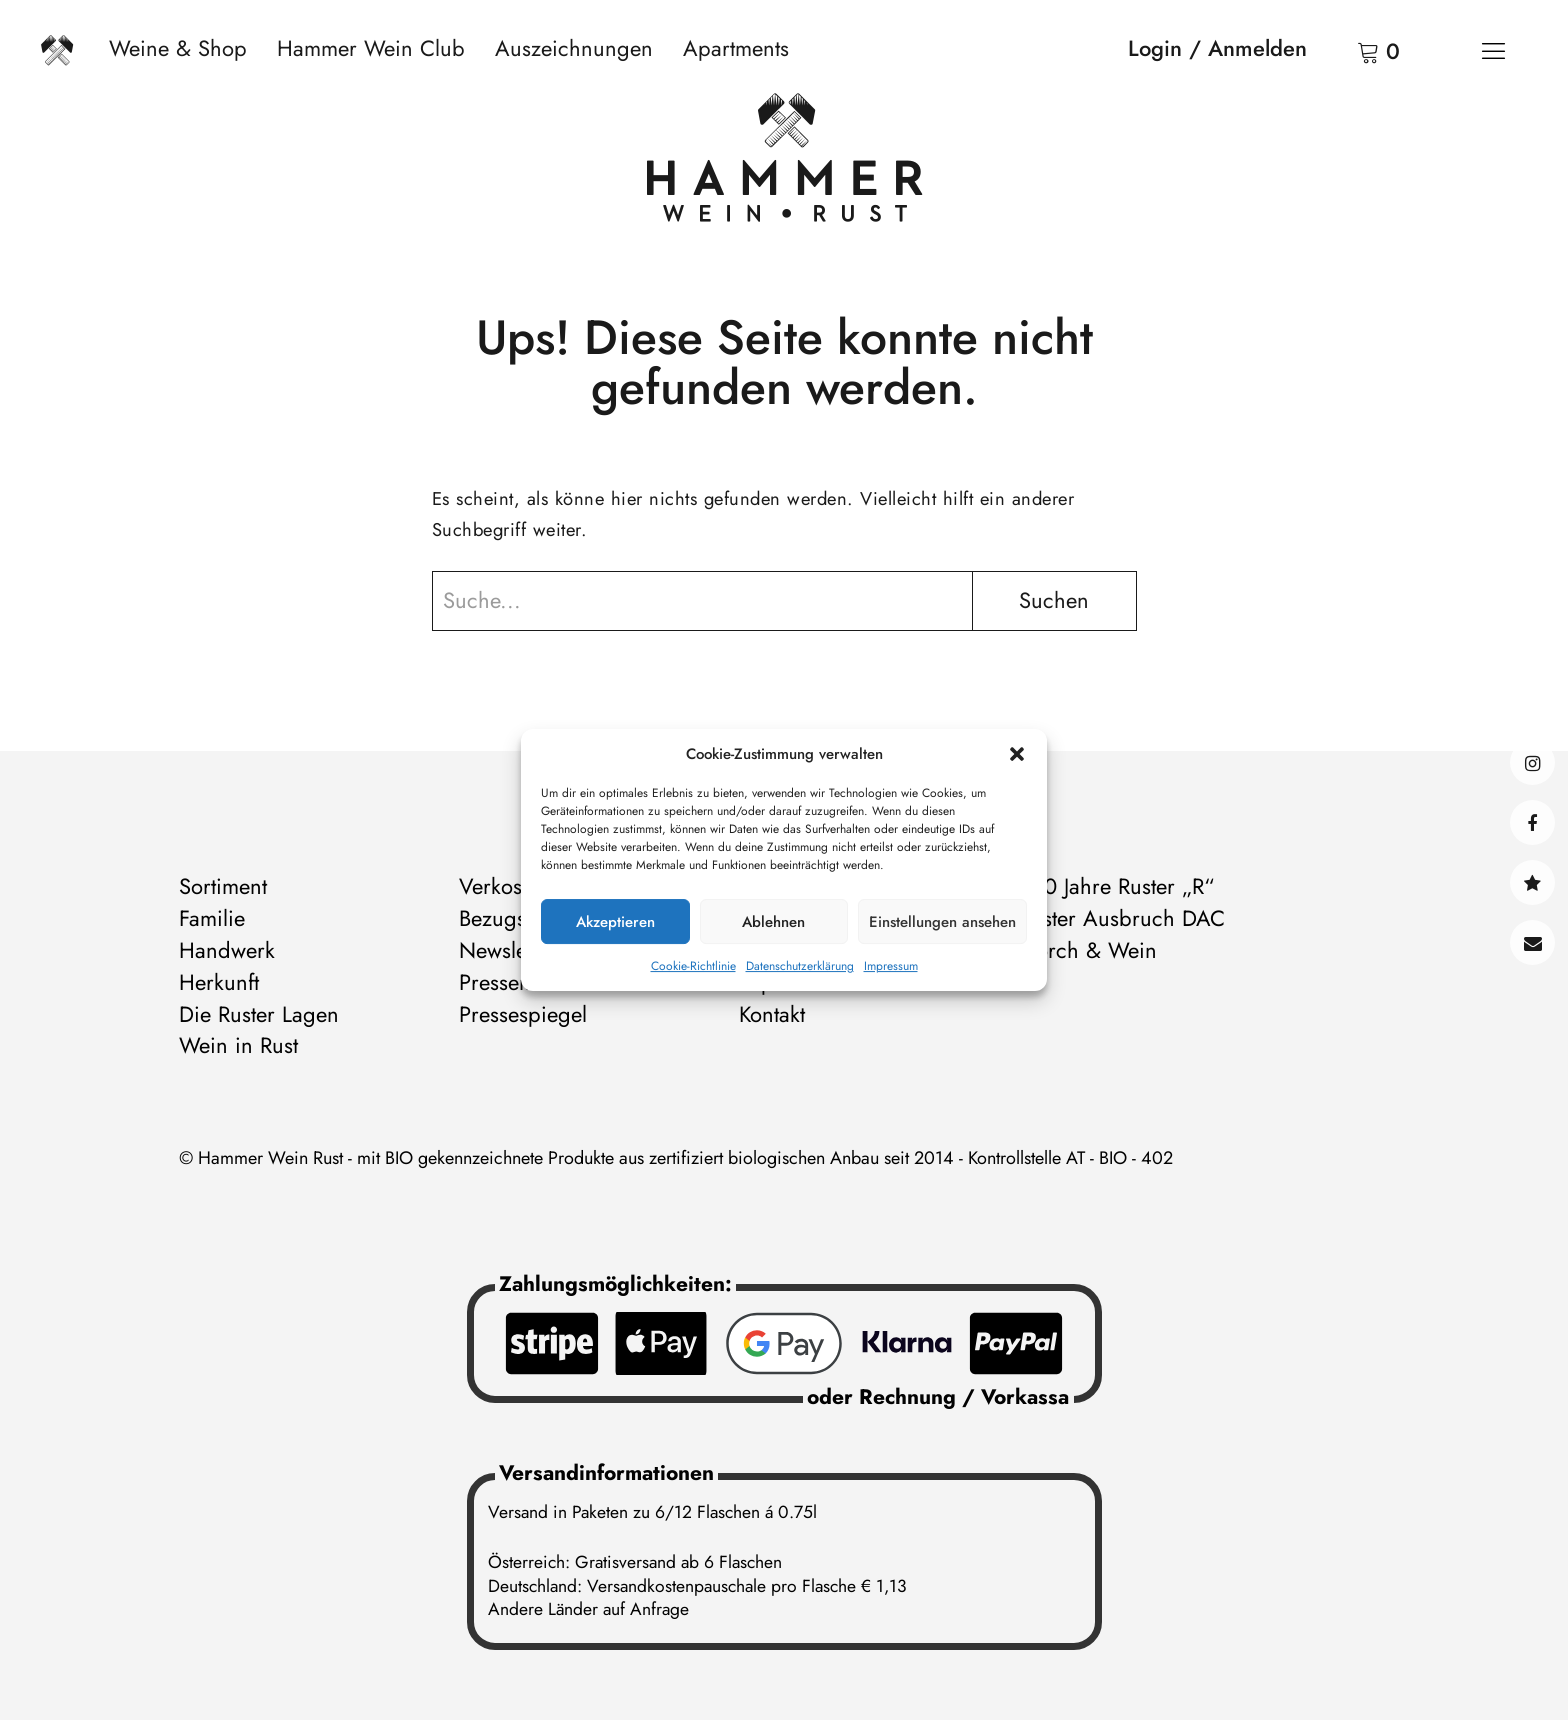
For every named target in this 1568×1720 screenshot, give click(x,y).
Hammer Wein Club (371, 48)
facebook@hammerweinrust (1532, 822)
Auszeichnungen (574, 48)
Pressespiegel (523, 1014)
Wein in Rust (238, 1045)
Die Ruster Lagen (259, 1014)
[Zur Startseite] (784, 162)
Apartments (736, 48)
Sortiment (223, 886)
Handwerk (227, 950)
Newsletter (507, 950)
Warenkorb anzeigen (1343, 50)
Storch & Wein (1088, 950)
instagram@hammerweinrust (1532, 762)
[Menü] (1493, 50)
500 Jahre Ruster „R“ (1116, 886)
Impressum (891, 966)
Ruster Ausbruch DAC (1122, 918)
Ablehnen (773, 922)
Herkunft (219, 982)
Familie (212, 918)
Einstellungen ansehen (942, 922)
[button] (1017, 754)
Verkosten (504, 886)
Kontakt (1532, 942)
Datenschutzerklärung (800, 966)
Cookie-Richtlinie (693, 966)
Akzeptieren (615, 922)
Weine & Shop (178, 48)
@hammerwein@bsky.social (1532, 882)
